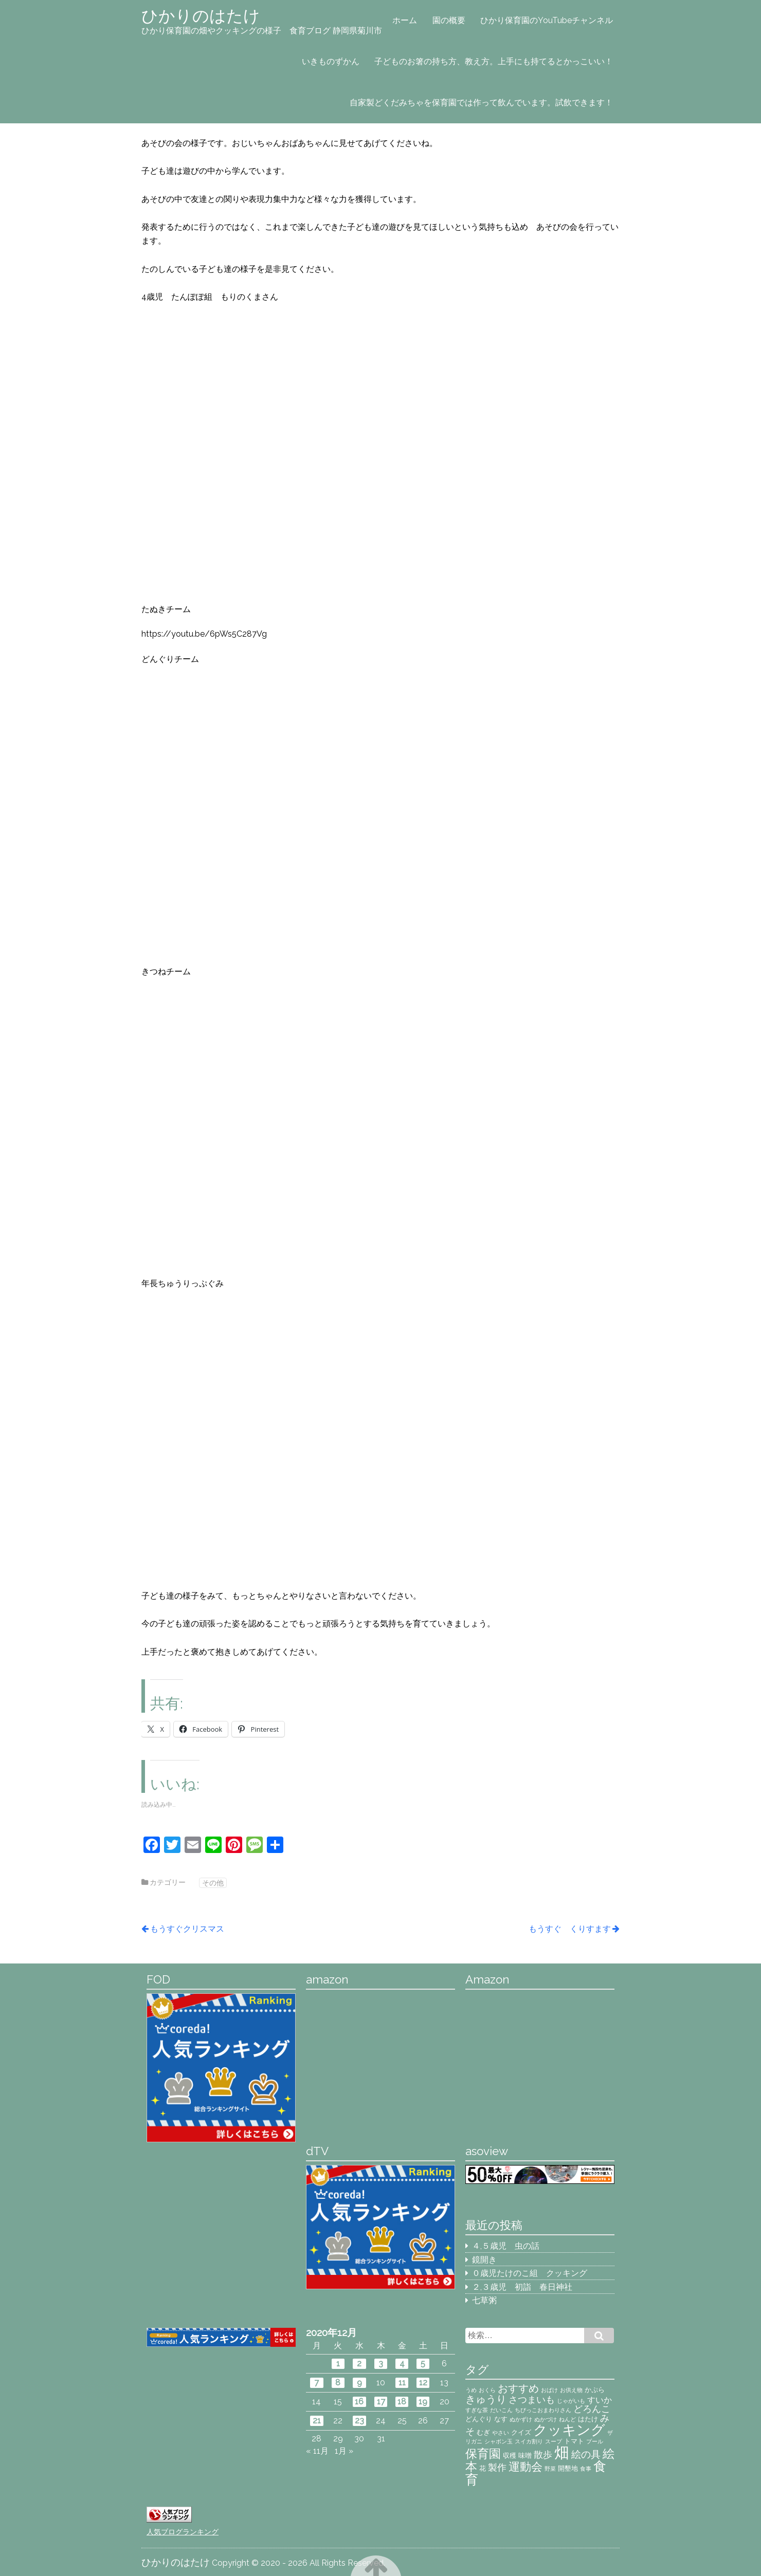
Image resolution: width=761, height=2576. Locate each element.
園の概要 (448, 20)
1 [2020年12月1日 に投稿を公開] (338, 2363)
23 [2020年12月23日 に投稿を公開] (359, 2420)
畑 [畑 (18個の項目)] (561, 2452)
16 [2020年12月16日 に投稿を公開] (359, 2401)
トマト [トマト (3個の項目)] (574, 2441)
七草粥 (484, 2300)
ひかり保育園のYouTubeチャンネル (546, 20)
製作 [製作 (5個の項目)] (497, 2467)
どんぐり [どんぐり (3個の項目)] (478, 2419)
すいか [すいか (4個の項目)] (599, 2400)
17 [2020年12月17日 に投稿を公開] (381, 2401)
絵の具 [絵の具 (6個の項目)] (586, 2454)
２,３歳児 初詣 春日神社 (522, 2287)
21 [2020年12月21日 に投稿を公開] (317, 2420)
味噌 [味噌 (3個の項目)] (525, 2455)
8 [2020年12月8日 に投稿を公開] (337, 2382)
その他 (213, 1882)
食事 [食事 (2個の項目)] (585, 2469)
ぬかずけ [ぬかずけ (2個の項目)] (521, 2419)
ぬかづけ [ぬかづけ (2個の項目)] (545, 2419)
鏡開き (484, 2260)
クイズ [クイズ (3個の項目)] (521, 2432)
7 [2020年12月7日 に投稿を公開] (316, 2382)
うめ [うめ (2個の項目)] (471, 2390)
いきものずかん (330, 61)
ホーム (404, 20)
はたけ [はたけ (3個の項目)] (588, 2419)
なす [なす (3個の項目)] (501, 2419)
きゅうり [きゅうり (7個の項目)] (485, 2399)
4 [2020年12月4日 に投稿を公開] (402, 2363)
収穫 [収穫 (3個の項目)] (509, 2455)
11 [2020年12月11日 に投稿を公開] (402, 2382)
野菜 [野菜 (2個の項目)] (550, 2469)
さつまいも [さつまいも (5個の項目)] (532, 2399)
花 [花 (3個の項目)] (482, 2468)
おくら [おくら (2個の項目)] (487, 2390)
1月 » (344, 2451)
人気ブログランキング (183, 2531)
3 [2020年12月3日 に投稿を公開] (380, 2363)
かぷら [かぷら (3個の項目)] (595, 2389)
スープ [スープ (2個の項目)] (553, 2441)
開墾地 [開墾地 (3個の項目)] (568, 2468)
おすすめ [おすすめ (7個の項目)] (518, 2388)
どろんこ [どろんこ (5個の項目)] (591, 2408)
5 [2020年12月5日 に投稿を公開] (423, 2363)
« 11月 (317, 2451)
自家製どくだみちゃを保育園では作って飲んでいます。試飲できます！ (481, 102)
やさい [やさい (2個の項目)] (500, 2433)
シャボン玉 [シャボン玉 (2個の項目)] (498, 2441)
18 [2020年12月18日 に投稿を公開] (401, 2401)
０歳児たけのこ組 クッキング (529, 2273)
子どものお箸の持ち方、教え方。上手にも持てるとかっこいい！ (493, 61)
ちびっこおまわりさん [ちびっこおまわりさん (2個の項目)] (543, 2410)
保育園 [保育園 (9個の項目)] (483, 2453)
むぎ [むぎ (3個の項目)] (483, 2432)
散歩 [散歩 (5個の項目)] (543, 2454)
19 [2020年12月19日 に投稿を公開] (423, 2401)
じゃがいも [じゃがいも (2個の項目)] (571, 2401)
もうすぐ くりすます (570, 1929)
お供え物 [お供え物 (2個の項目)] (571, 2390)
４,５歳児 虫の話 (505, 2246)
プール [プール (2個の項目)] (594, 2441)
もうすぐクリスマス (187, 1929)
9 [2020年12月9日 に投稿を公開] (359, 2382)
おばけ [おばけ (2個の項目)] (549, 2390)
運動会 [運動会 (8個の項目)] (525, 2466)
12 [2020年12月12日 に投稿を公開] (423, 2382)
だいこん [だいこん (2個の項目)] (501, 2410)
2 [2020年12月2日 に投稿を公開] (359, 2363)
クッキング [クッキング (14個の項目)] (569, 2430)
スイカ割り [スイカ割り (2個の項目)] (529, 2441)
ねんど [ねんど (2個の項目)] (567, 2419)
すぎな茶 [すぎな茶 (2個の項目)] (476, 2410)
